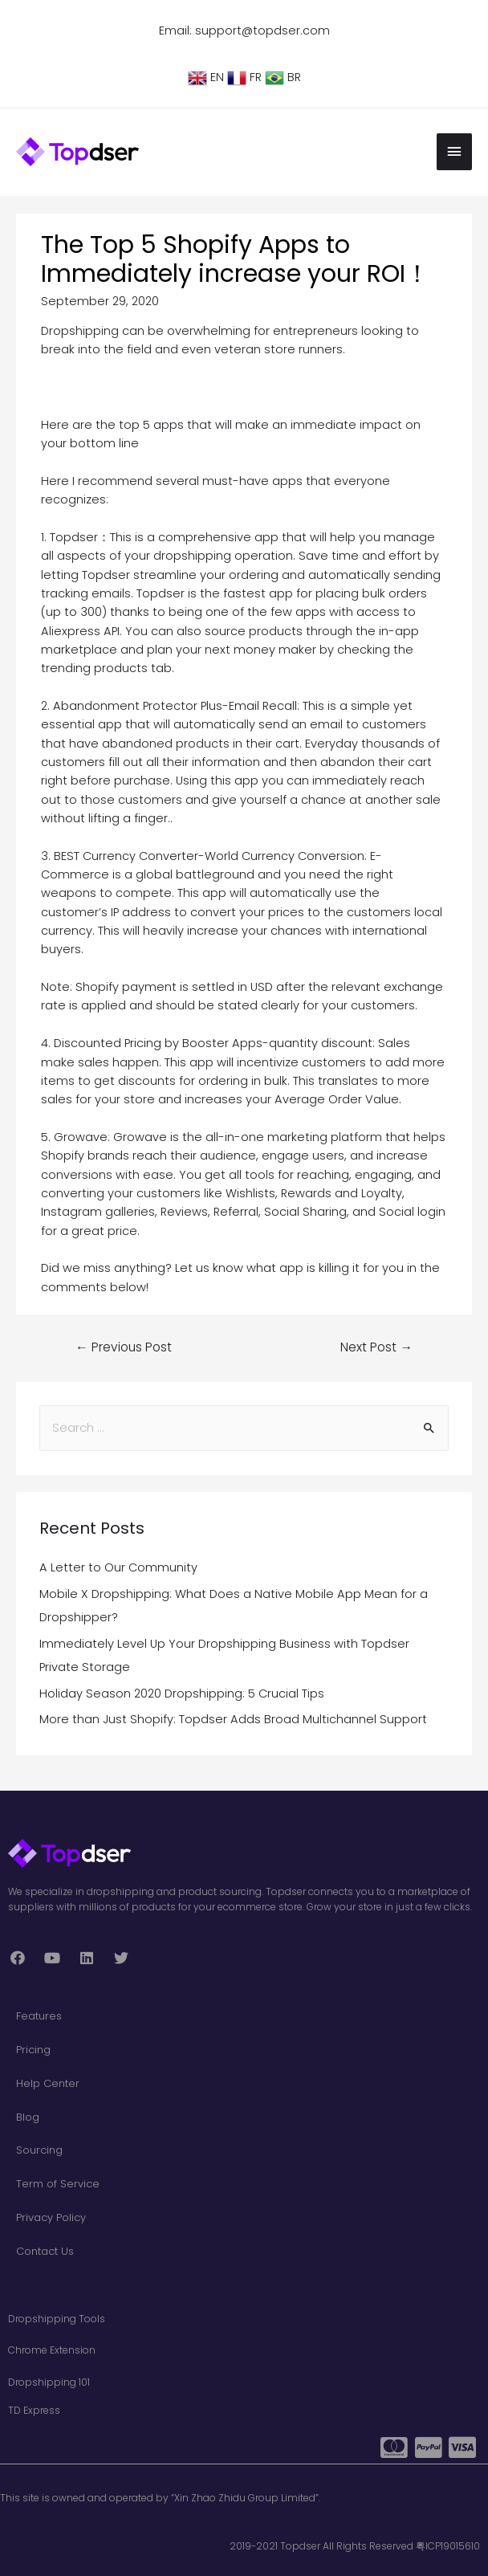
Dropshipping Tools (56, 2316)
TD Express (34, 2407)
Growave (81, 1135)
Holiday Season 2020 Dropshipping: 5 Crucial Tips (181, 1690)
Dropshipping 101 (49, 2379)
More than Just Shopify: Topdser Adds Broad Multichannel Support (233, 1717)
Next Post (376, 1343)
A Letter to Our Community (118, 1564)
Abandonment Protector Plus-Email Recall (175, 703)
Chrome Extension (52, 2347)
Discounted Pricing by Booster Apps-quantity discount (213, 1041)
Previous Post (123, 1343)
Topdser (74, 535)
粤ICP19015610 (448, 2543)
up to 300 (74, 609)
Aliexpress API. (81, 628)
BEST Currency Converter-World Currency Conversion (209, 853)
